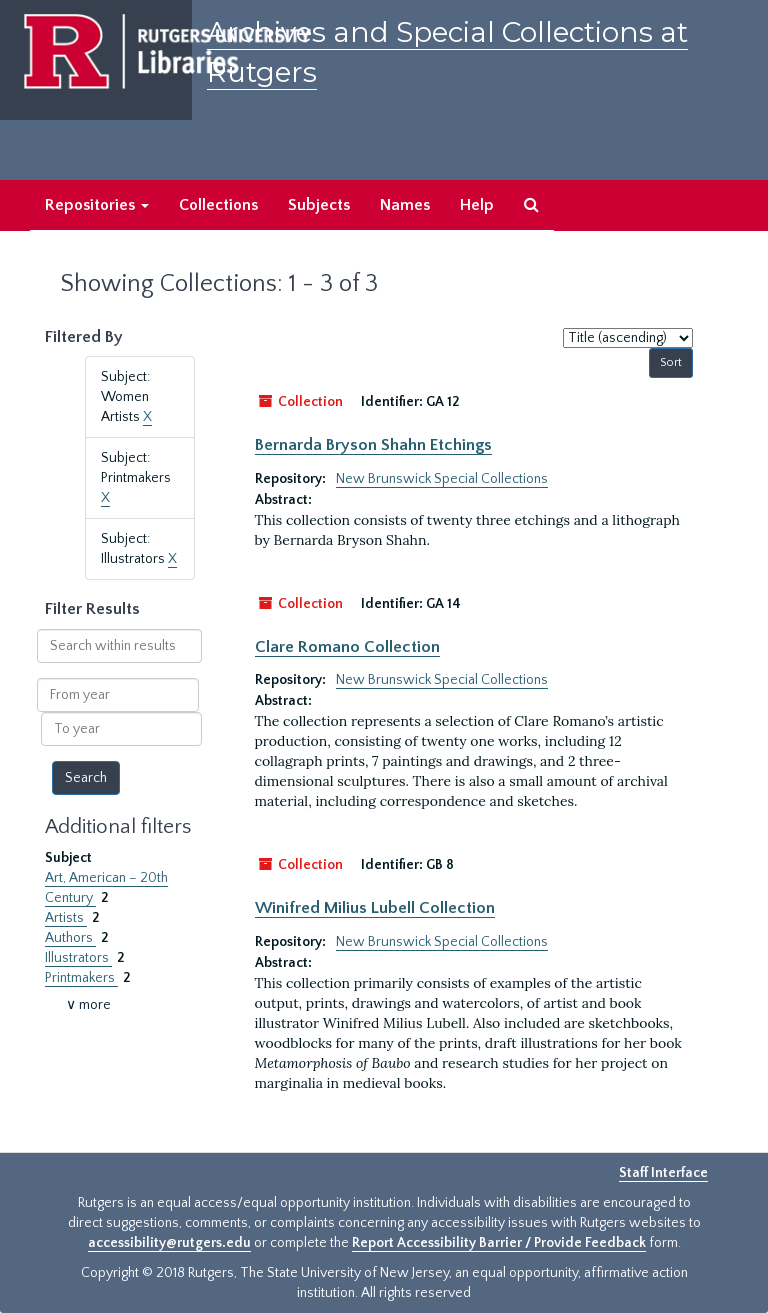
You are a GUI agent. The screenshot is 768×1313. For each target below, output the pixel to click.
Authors (70, 938)
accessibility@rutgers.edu (169, 1243)
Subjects (319, 205)
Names (405, 205)
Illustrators (78, 958)
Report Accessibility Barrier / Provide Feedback (499, 1243)
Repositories (97, 205)
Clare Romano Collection (347, 647)
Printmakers (81, 978)
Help (477, 205)
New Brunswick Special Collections (442, 479)
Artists (66, 918)
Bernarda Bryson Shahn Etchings (373, 445)
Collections (218, 205)
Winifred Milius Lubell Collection (375, 908)
